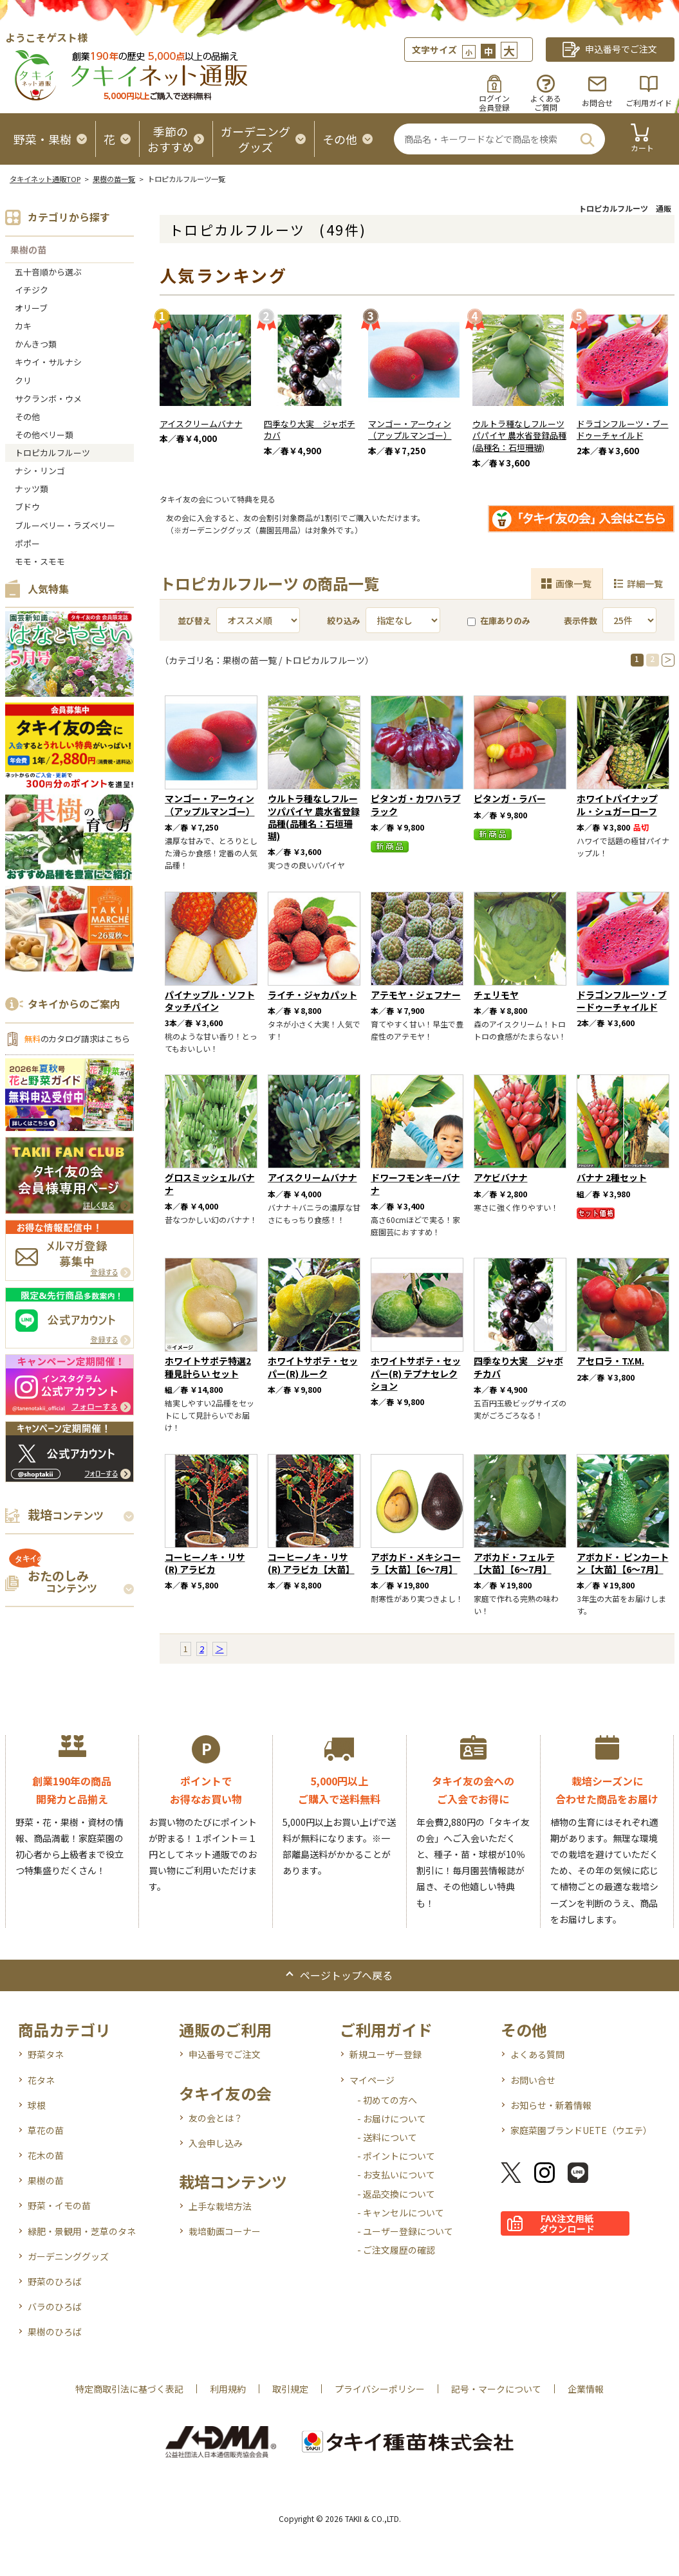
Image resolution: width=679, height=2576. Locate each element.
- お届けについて (391, 2118)
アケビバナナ (501, 1177)
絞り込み (343, 620)
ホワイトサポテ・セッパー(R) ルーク (313, 1366)
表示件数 (580, 620)
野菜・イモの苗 (59, 2205)
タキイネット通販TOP (45, 179)
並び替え (194, 620)
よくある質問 (537, 2054)
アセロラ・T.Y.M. (610, 1360)
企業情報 (586, 2388)
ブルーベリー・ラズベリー (65, 525)
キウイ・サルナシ (48, 362)
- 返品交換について (396, 2193)
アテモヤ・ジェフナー (416, 994)
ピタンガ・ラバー (510, 798)
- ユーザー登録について (405, 2231)
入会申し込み (216, 2143)
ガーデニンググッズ (68, 2256)
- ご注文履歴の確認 (396, 2249)
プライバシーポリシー (380, 2388)
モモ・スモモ (40, 561)
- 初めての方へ (387, 2099)
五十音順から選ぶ (48, 272)
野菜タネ (46, 2054)
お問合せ (597, 102)
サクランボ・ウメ (48, 398)
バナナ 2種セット (612, 1177)
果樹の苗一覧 (114, 179)
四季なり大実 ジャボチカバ (309, 430)
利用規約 (228, 2388)
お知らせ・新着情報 (550, 2105)
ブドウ (27, 507)
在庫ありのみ (498, 620)
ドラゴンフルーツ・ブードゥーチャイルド (623, 430)
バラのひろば (55, 2306)
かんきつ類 (36, 344)
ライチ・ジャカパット (312, 994)
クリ (23, 380)
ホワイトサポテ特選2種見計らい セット (208, 1366)
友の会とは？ (216, 2117)
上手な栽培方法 (220, 2206)
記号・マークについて (496, 2388)
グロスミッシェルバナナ (210, 1183)
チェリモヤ (496, 994)
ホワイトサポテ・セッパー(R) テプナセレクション (416, 1373)
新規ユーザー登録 (385, 2054)
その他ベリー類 (44, 434)
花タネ (41, 2080)
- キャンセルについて (400, 2212)
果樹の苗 (28, 249)
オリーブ (31, 308)
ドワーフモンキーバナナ (415, 1183)
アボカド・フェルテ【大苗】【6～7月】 (514, 1563)
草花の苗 (46, 2130)
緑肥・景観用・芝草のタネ (82, 2231)
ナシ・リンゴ (40, 471)
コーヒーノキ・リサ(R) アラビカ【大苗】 (311, 1563)
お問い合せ (532, 2080)
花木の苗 (46, 2155)
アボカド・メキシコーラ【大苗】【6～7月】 (416, 1563)
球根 (37, 2105)
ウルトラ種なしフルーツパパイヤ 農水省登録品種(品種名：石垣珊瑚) (519, 436)
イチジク (31, 290)
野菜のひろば (55, 2281)
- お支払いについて (396, 2174)
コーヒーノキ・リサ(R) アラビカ (205, 1563)
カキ (23, 326)
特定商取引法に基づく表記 (129, 2388)
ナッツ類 (31, 489)
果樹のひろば (55, 2331)
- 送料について (387, 2137)
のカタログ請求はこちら (77, 1039)
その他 (27, 416)
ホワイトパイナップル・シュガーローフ (617, 804)
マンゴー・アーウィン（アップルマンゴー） (410, 430)
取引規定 (290, 2388)
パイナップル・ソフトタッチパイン (210, 1000)
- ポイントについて (396, 2155)
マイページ (372, 2080)
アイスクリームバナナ (201, 424)
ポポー (27, 543)
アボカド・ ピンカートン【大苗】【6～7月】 (623, 1563)
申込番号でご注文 (225, 2054)
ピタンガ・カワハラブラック (416, 804)
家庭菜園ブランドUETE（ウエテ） (581, 2130)
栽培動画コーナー (225, 2231)
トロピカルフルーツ (52, 452)
